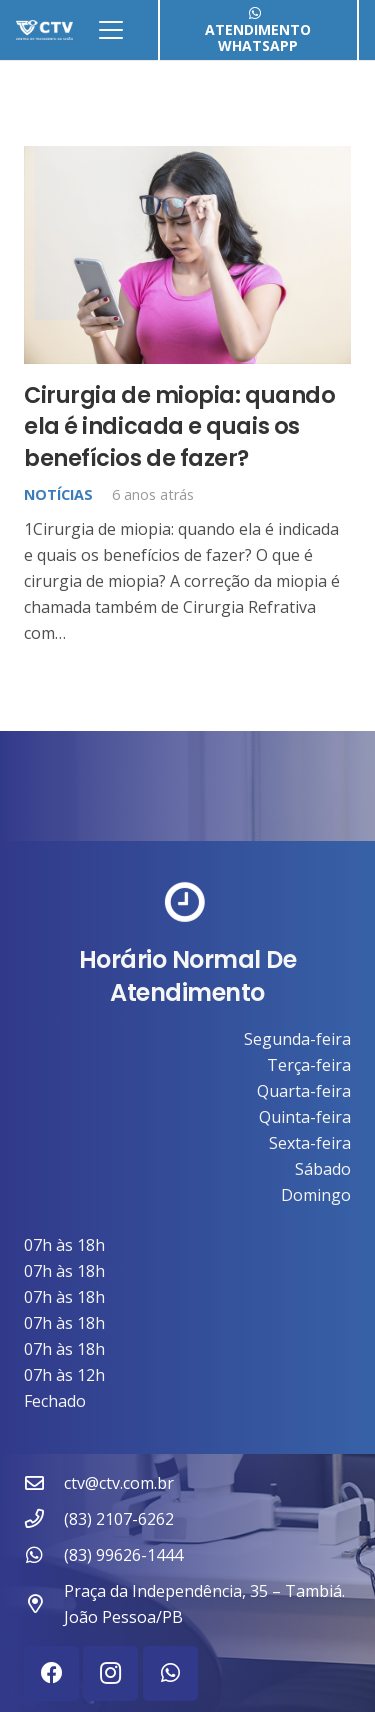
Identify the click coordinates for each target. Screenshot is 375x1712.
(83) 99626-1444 (123, 1555)
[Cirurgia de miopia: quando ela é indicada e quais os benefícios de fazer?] (187, 255)
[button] (111, 30)
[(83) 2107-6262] (44, 1518)
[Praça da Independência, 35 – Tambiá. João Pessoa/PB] (44, 1603)
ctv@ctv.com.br (119, 1483)
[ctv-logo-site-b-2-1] (44, 30)
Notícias (58, 494)
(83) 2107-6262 (119, 1519)
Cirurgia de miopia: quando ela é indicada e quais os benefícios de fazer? (179, 426)
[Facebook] (51, 1673)
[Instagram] (110, 1673)
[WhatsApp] (170, 1673)
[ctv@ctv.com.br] (44, 1482)
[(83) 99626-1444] (44, 1554)
